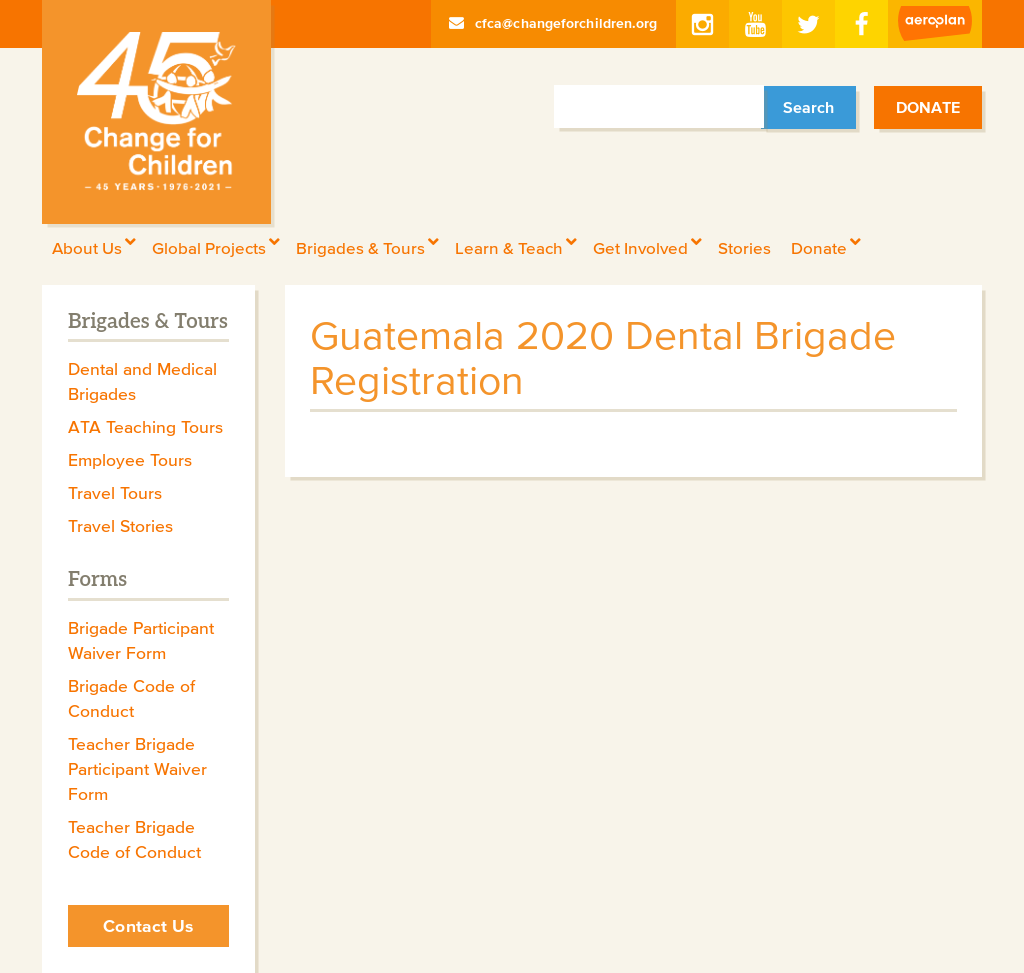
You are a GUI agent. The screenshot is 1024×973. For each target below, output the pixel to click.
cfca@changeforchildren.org (553, 23)
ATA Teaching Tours (145, 427)
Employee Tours (130, 460)
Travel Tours (115, 493)
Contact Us (148, 926)
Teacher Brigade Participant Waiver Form (137, 769)
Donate (928, 107)
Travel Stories (120, 526)
